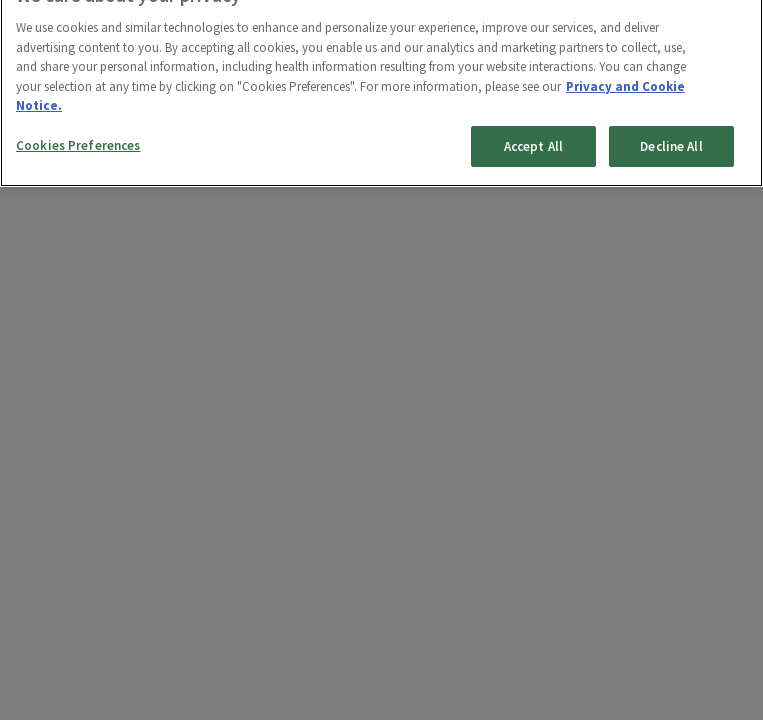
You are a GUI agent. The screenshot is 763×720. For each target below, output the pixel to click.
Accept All (533, 138)
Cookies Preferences (78, 137)
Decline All (671, 138)
